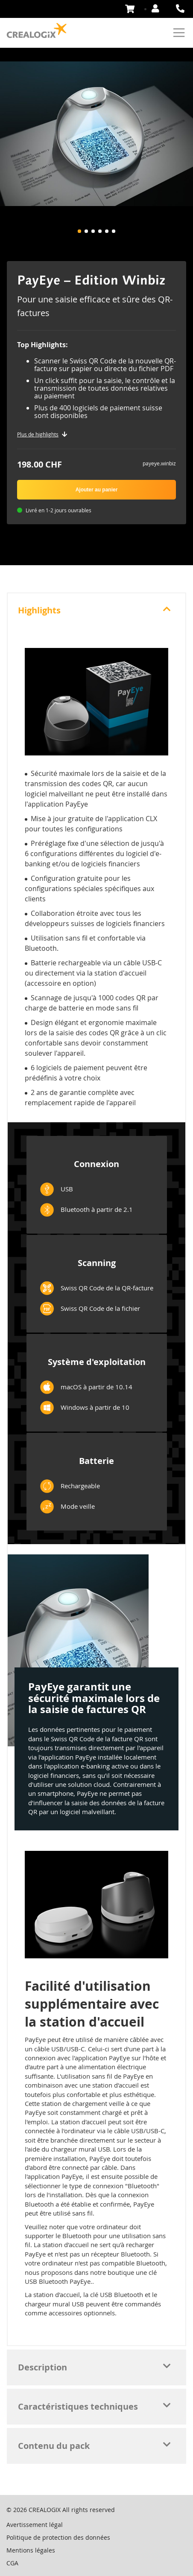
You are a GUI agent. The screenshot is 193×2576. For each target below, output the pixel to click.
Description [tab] (42, 2367)
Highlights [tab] (39, 610)
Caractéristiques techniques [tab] (78, 2406)
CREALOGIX (45, 2510)
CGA (12, 2563)
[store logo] (36, 30)
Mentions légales (30, 2550)
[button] (79, 231)
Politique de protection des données (58, 2537)
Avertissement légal (34, 2525)
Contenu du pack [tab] (54, 2445)
